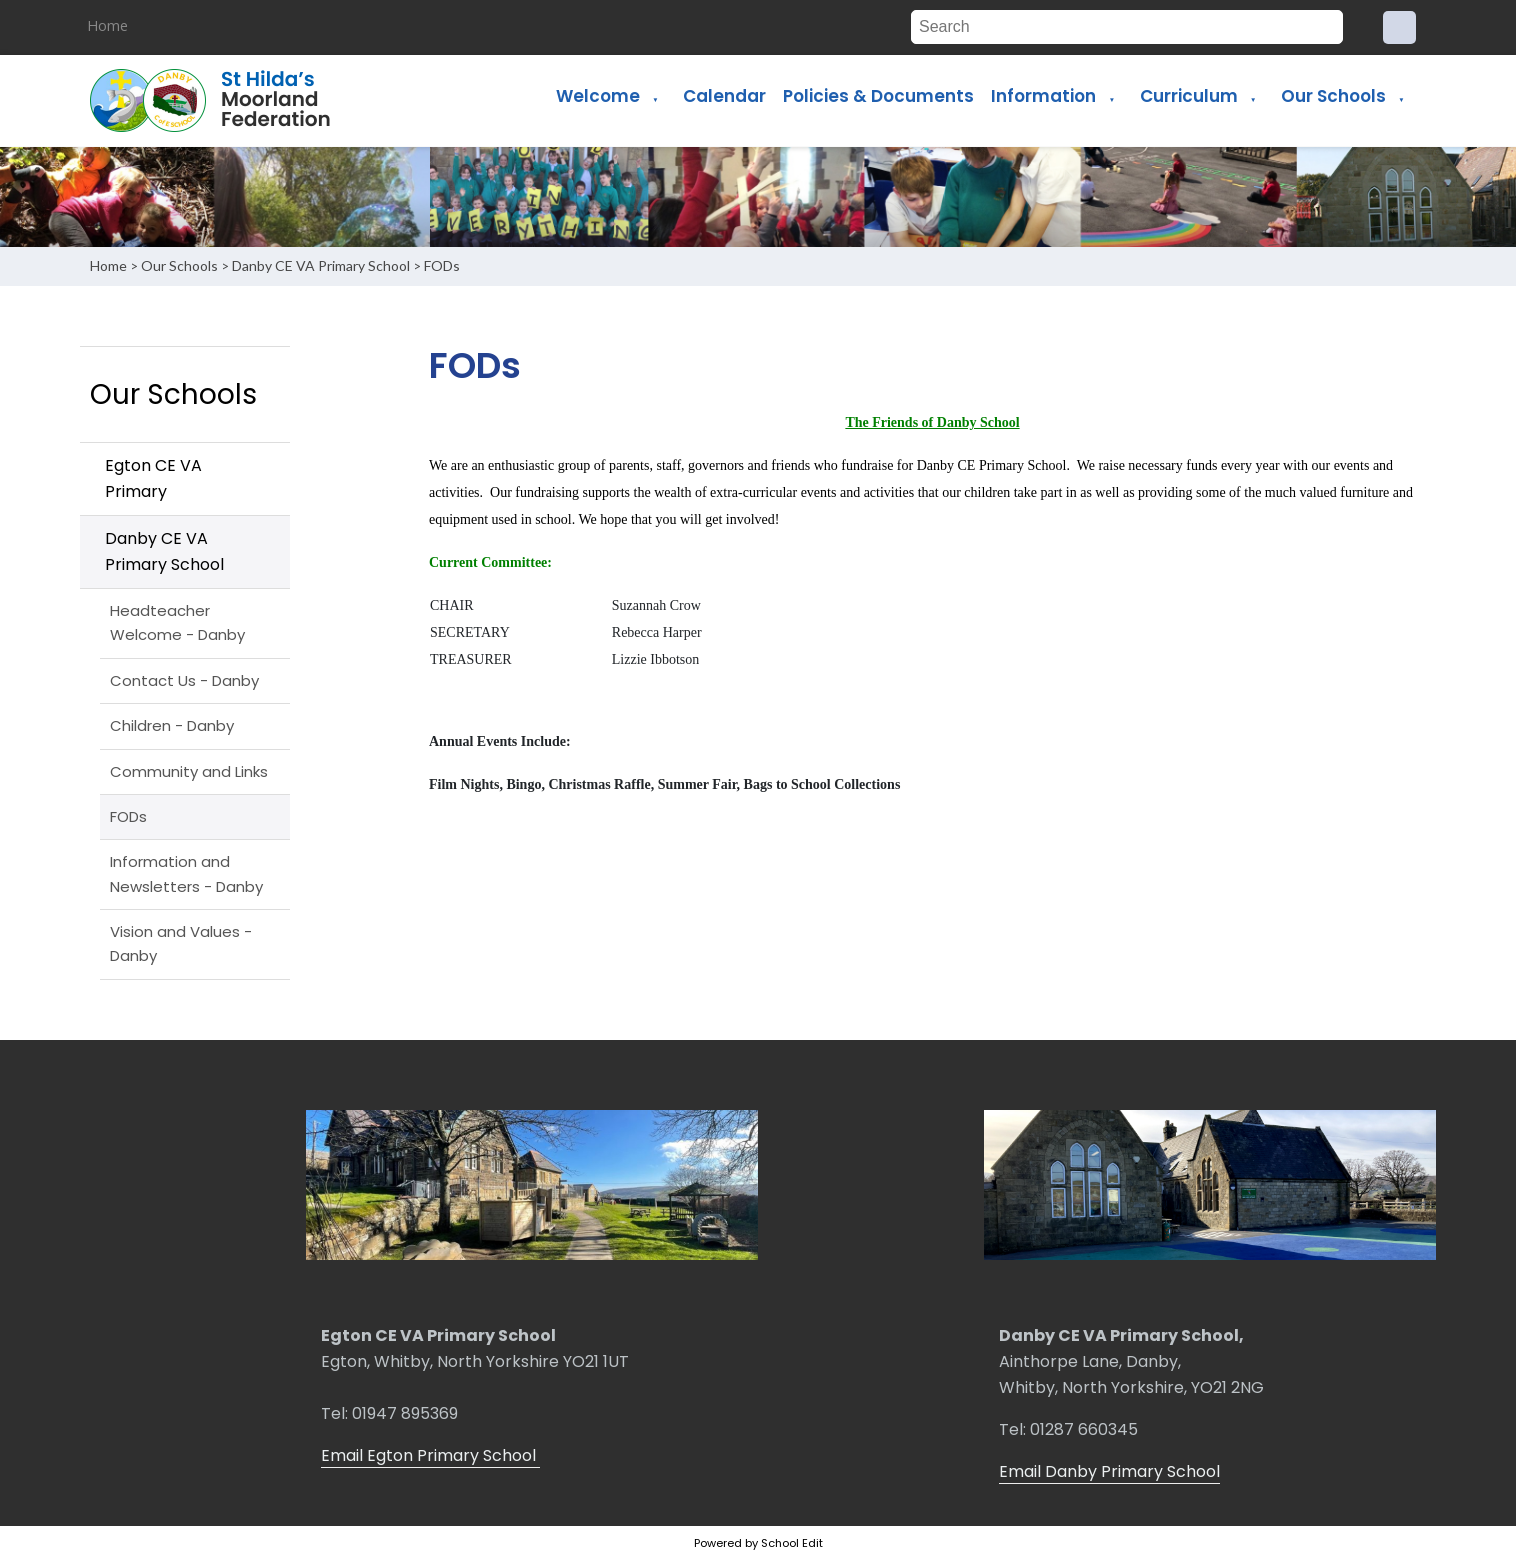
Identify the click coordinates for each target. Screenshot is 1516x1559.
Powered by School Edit (758, 1543)
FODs (442, 265)
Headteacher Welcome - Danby (177, 622)
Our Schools (1333, 96)
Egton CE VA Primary (153, 478)
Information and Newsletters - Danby (186, 873)
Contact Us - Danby (184, 680)
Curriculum (1189, 96)
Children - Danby (172, 725)
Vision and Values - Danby (181, 943)
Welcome (598, 96)
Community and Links (189, 771)
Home (107, 25)
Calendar (724, 96)
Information (1043, 96)
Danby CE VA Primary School (321, 265)
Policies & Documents (878, 96)
